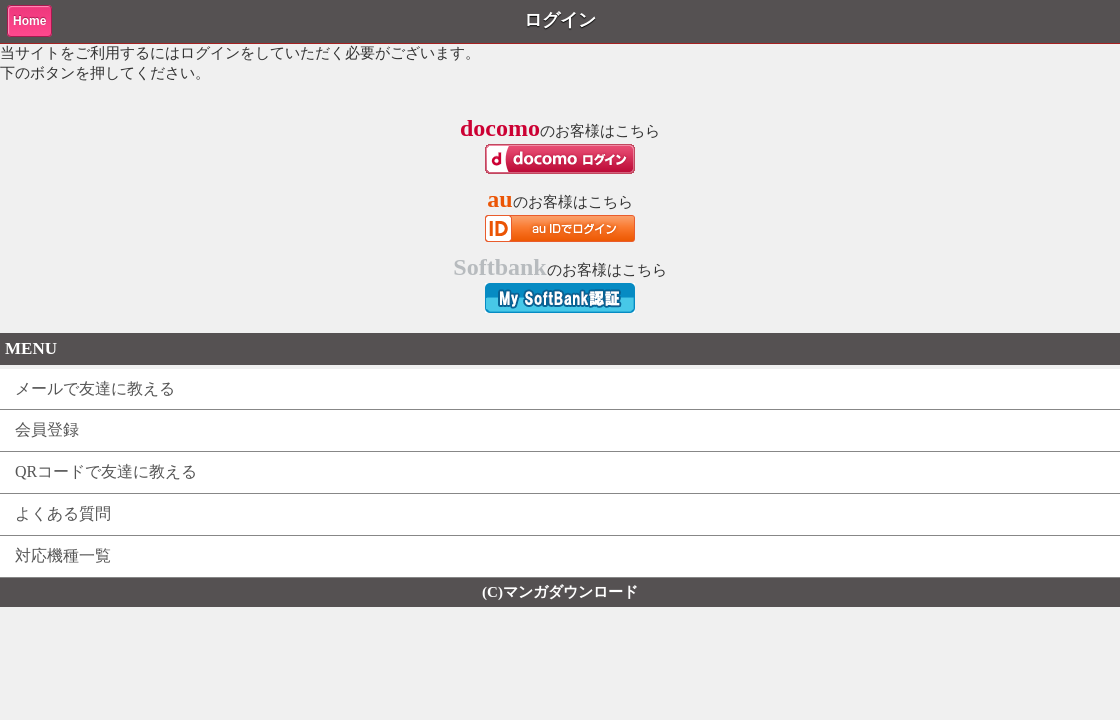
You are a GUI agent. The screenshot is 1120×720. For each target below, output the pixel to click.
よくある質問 (63, 513)
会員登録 (47, 429)
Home (29, 21)
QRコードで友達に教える (106, 471)
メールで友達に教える (95, 388)
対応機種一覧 (63, 555)
